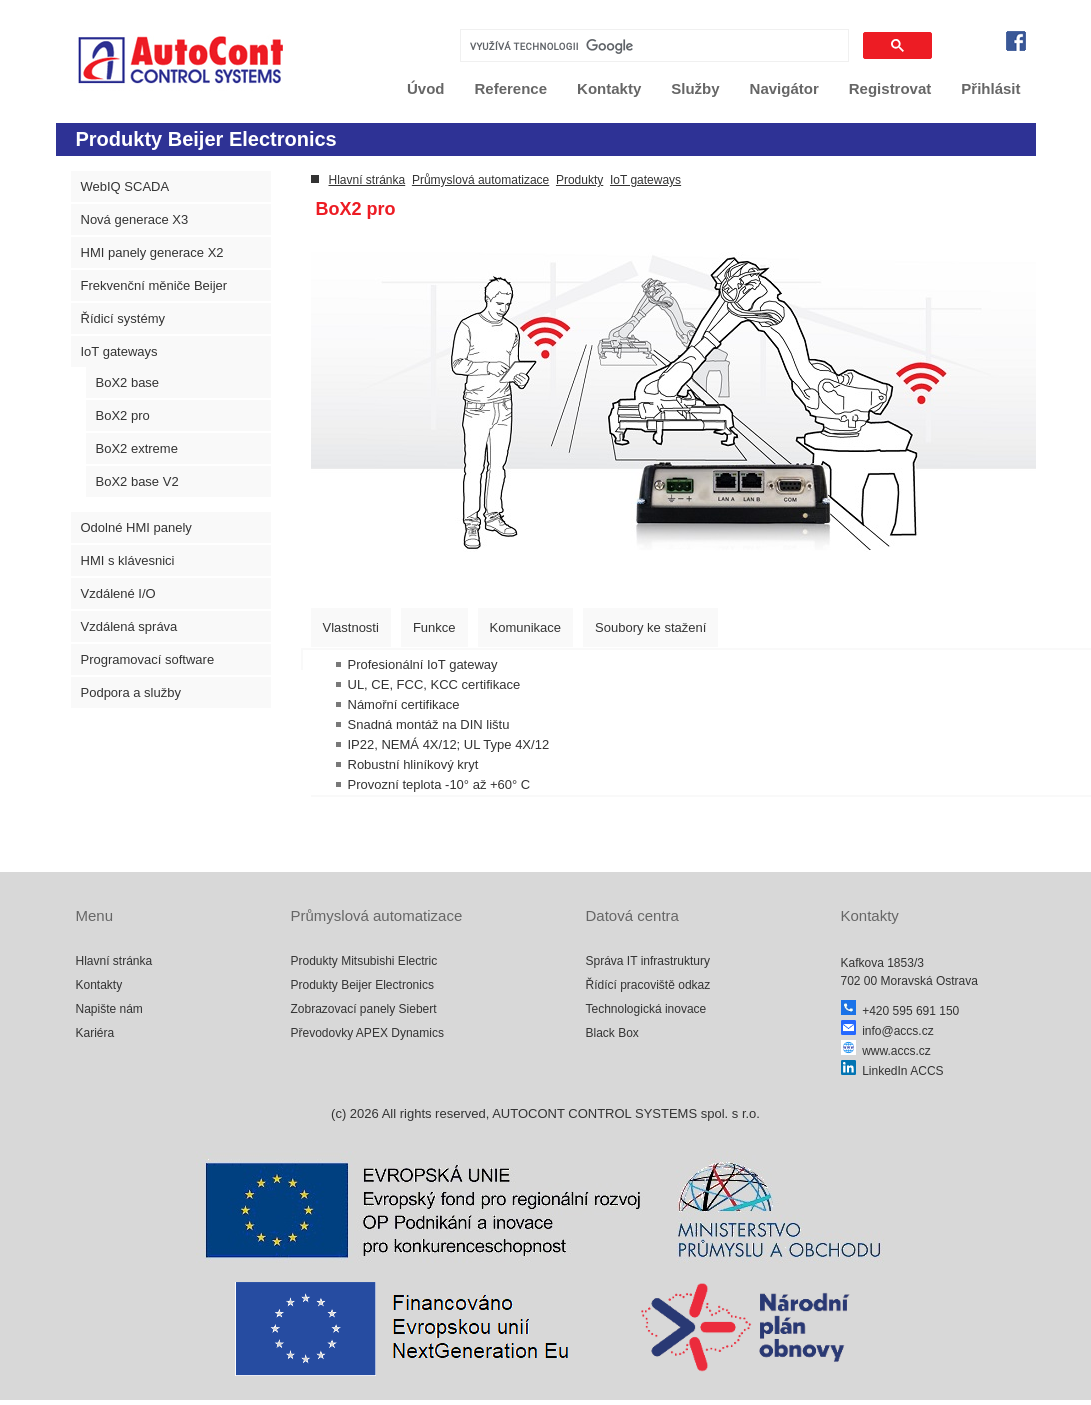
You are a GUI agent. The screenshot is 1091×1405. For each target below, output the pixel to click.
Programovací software (148, 659)
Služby (695, 88)
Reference (511, 88)
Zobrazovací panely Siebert (364, 1009)
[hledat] (652, 46)
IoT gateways (119, 351)
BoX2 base (128, 382)
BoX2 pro (123, 415)
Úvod (426, 88)
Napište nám (109, 1009)
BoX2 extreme (137, 448)
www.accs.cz (886, 1051)
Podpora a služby (131, 692)
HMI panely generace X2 (152, 252)
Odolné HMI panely (136, 527)
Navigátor (784, 88)
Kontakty (609, 88)
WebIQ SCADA (125, 186)
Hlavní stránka (367, 180)
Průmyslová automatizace (480, 180)
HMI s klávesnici (128, 560)
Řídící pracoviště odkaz (648, 985)
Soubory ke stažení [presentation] (650, 627)
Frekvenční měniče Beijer (154, 285)
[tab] (351, 627)
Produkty (579, 180)
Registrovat (890, 88)
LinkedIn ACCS (892, 1071)
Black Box (612, 1033)
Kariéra (95, 1033)
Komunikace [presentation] (526, 627)
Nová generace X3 (135, 219)
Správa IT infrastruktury (648, 961)
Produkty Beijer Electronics (362, 985)
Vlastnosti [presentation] (351, 627)
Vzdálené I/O (118, 593)
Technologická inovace (646, 1009)
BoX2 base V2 (137, 481)
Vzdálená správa (129, 626)
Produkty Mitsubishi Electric (364, 961)
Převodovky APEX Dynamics (367, 1033)
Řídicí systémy (123, 318)
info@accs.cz (887, 1031)
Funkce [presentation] (434, 627)
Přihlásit (990, 88)
